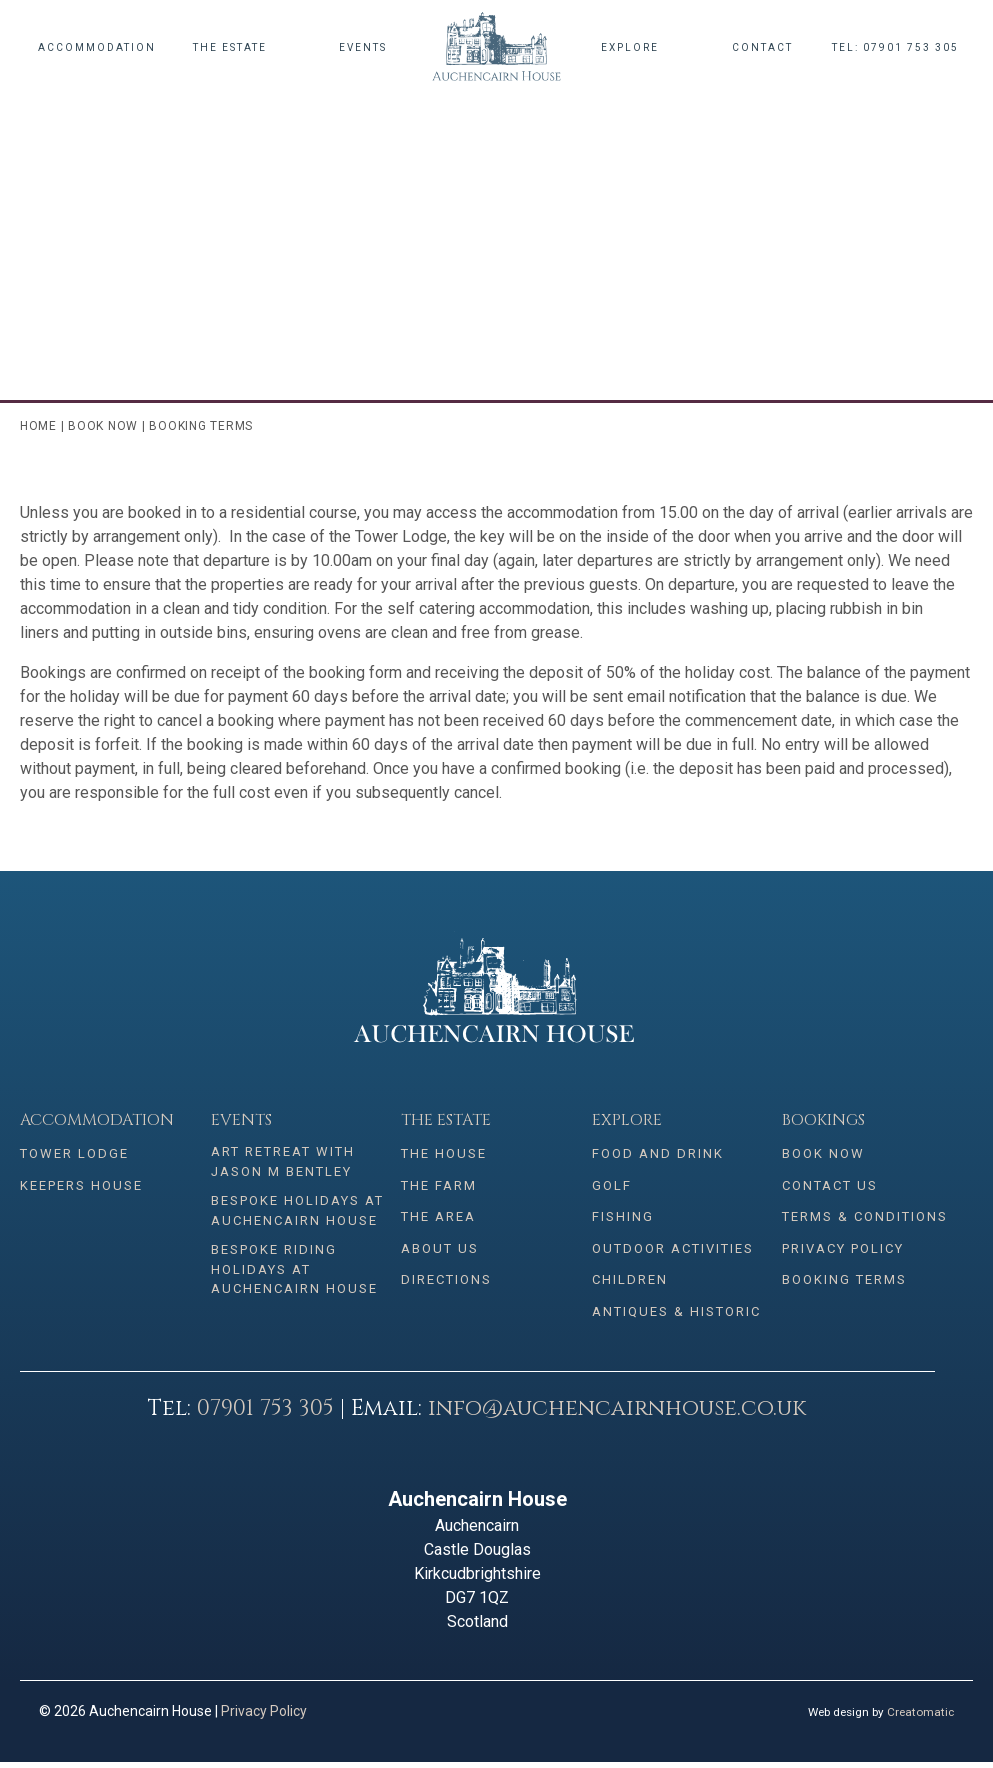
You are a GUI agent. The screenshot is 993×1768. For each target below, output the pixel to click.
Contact (762, 47)
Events (363, 47)
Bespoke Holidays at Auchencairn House (297, 1210)
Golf (612, 1187)
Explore (630, 47)
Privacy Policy (843, 1252)
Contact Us (830, 1187)
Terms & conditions (865, 1219)
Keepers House (81, 1187)
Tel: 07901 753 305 (895, 47)
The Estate (230, 47)
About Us (440, 1252)
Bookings (823, 1120)
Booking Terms (844, 1284)
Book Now (103, 426)
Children (630, 1284)
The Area (438, 1219)
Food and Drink (658, 1154)
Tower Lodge (74, 1154)
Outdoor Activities (673, 1252)
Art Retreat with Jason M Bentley (283, 1161)
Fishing (623, 1219)
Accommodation (97, 47)
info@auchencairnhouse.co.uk (617, 1414)
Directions (446, 1284)
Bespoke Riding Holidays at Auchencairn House (294, 1269)
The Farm (439, 1187)
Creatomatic (920, 1718)
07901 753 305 (265, 1414)
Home (38, 426)
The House (444, 1154)
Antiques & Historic (676, 1317)
